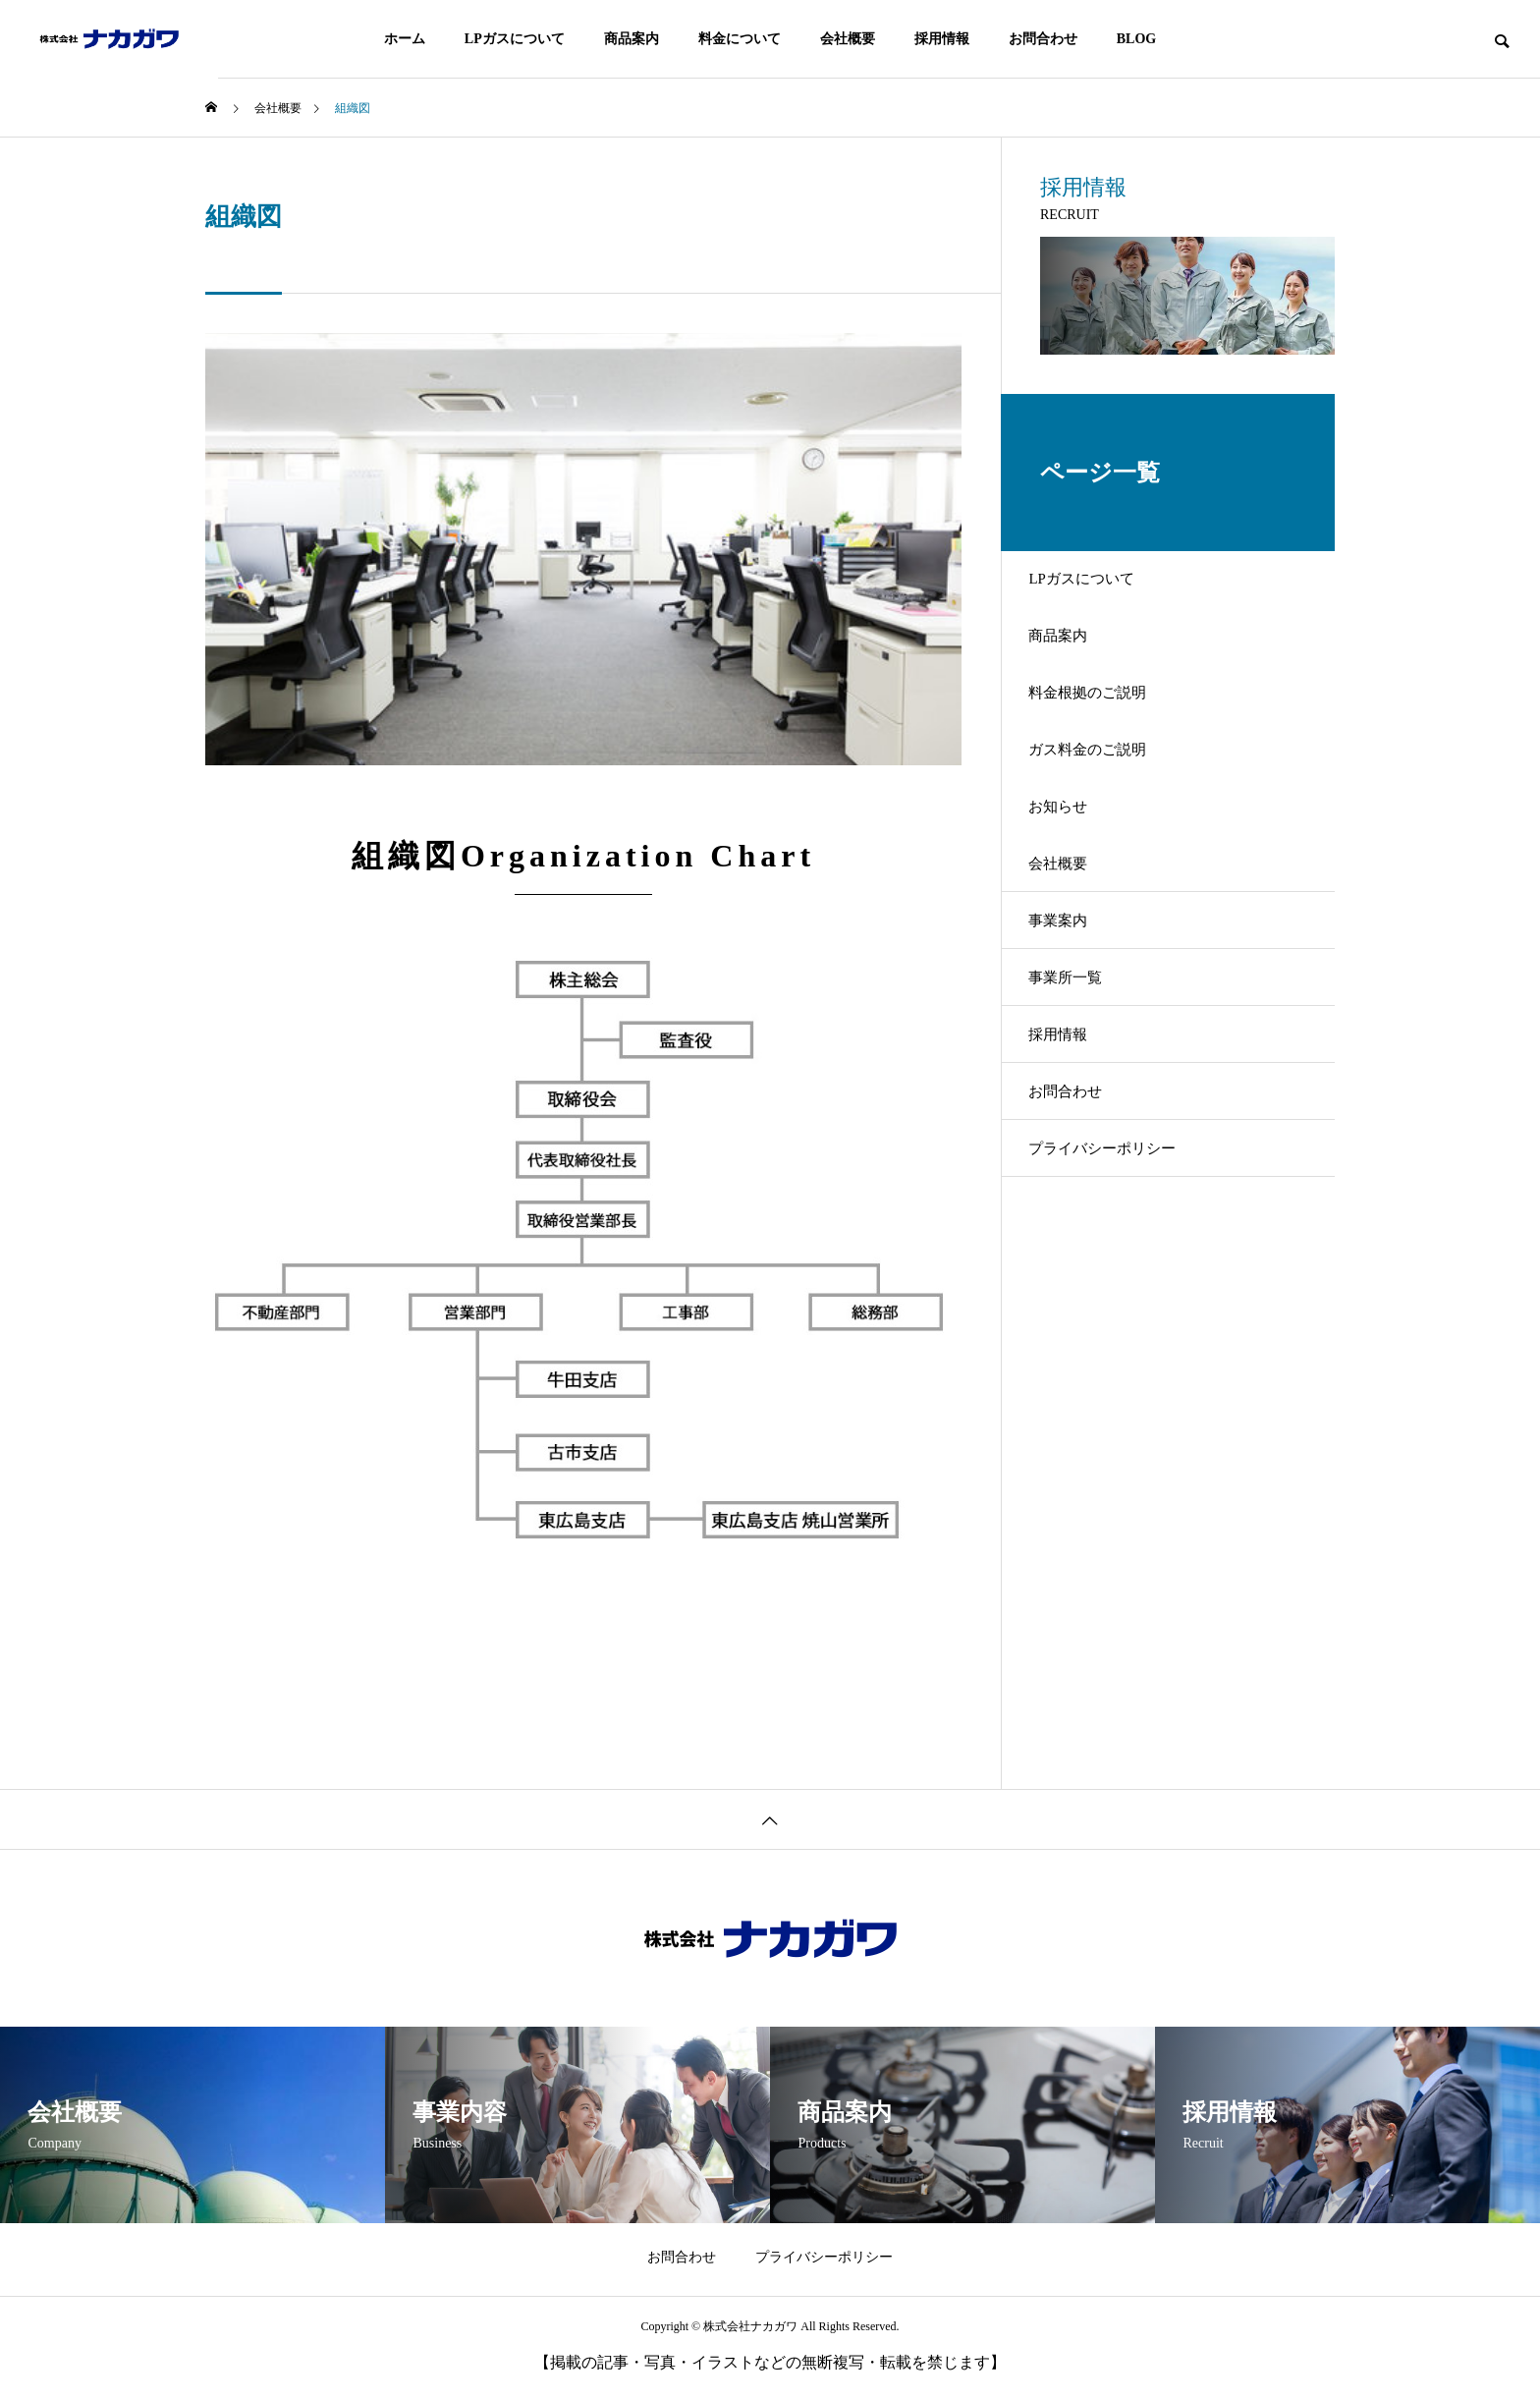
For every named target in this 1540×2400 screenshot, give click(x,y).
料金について (739, 38)
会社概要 (847, 38)
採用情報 (941, 38)
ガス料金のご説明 (1103, 791)
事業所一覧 (1079, 1066)
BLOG (1136, 38)
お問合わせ (1043, 38)
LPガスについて (515, 38)
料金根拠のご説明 (1103, 722)
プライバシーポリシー (1118, 1272)
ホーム (404, 38)
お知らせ (1071, 860)
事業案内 (1071, 997)
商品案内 (631, 38)
